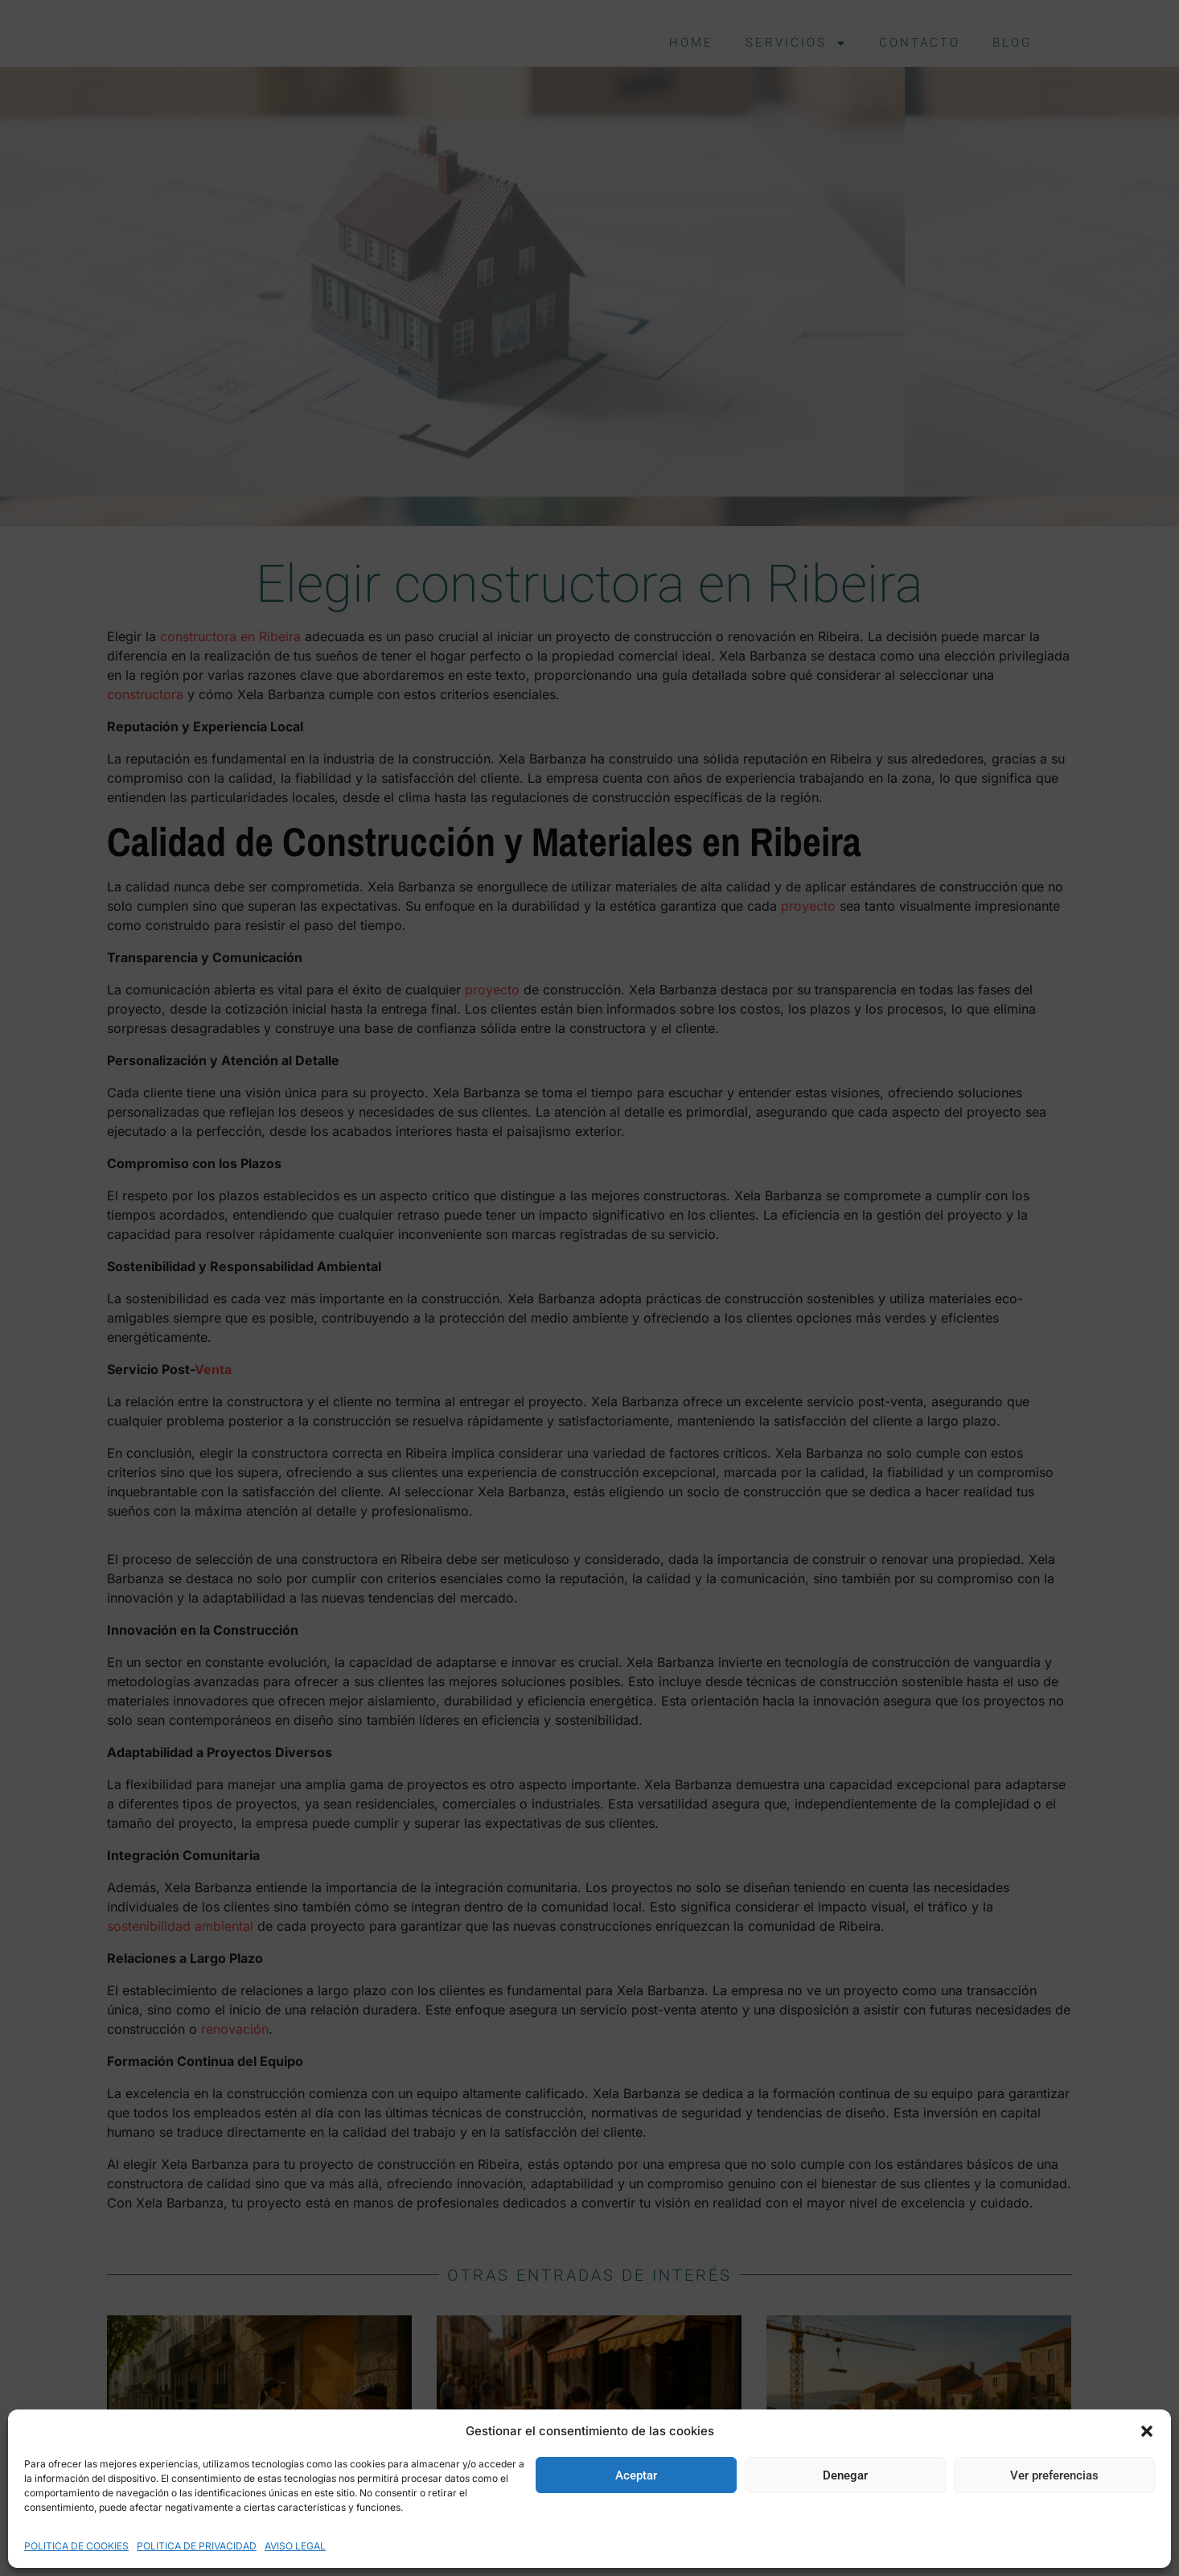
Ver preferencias (1054, 2475)
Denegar (845, 2475)
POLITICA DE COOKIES (76, 2546)
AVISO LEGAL (295, 2546)
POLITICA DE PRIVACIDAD (197, 2546)
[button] (1147, 2431)
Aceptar (636, 2475)
